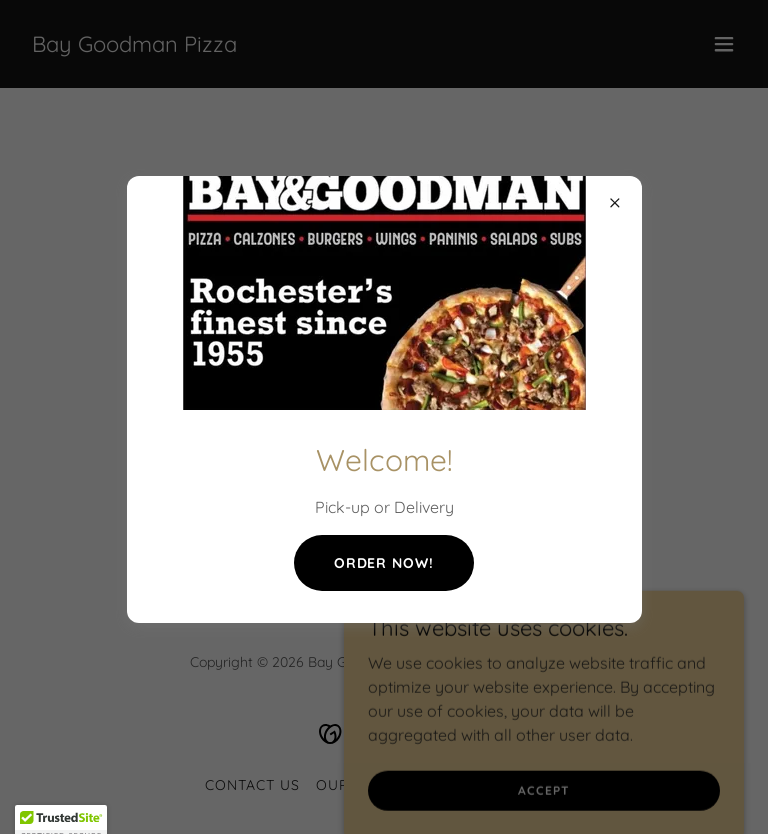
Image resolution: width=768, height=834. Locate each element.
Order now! (384, 563)
